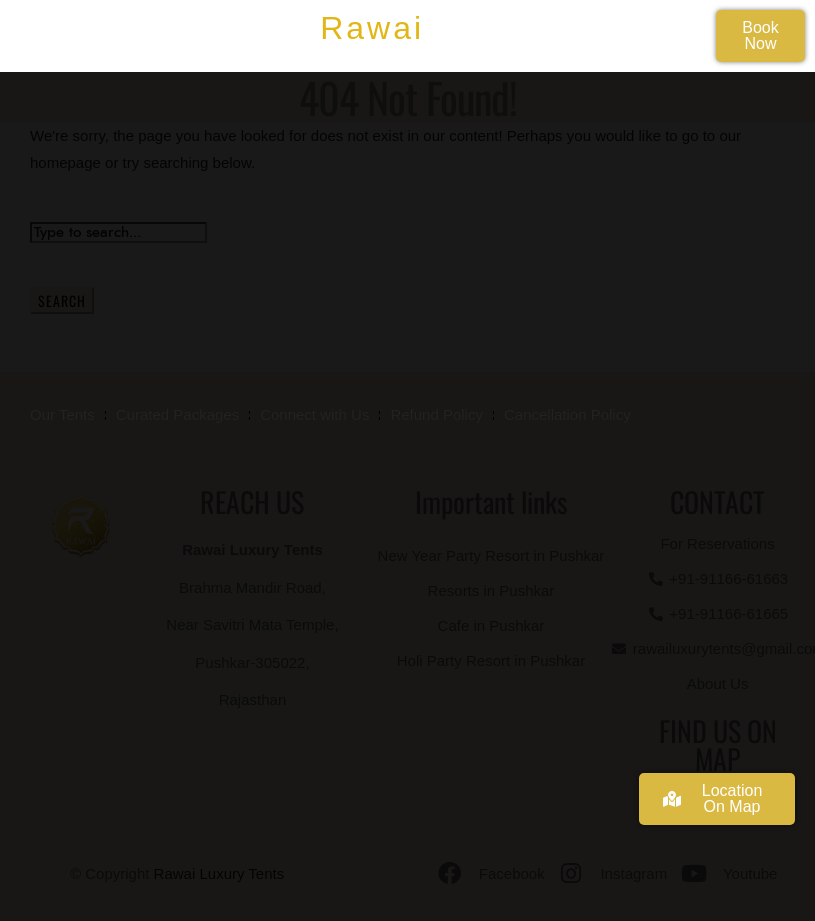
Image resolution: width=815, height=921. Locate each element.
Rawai (372, 28)
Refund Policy (436, 414)
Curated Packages (177, 414)
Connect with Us (314, 414)
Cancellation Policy (567, 414)
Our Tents (62, 414)
